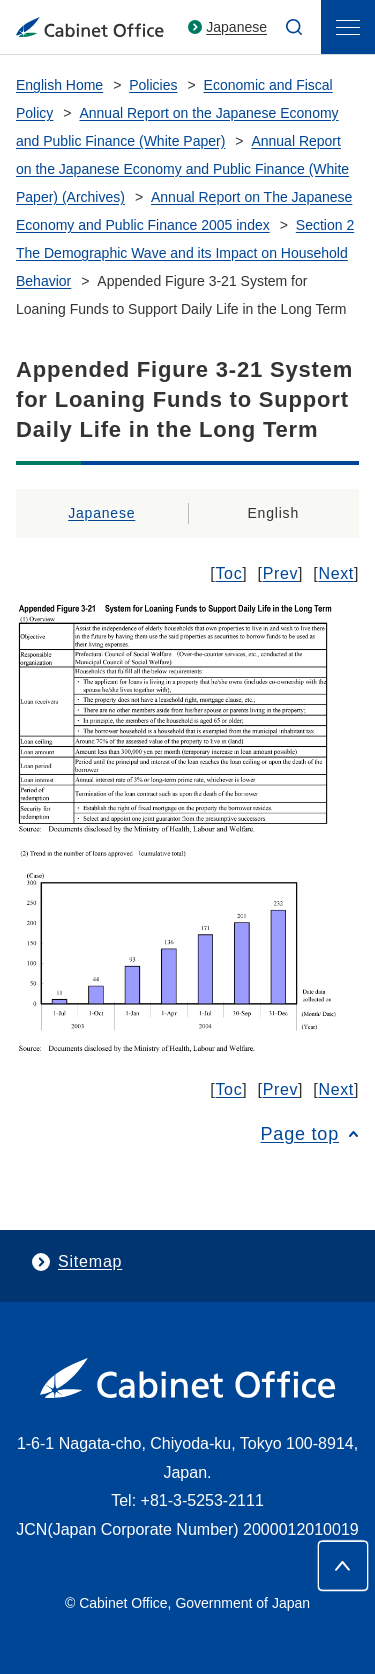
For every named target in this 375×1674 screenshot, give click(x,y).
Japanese (236, 27)
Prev (280, 573)
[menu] (348, 27)
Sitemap (90, 1261)
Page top (300, 1134)
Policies (153, 85)
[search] (294, 27)
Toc (228, 573)
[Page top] (343, 1566)
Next (335, 573)
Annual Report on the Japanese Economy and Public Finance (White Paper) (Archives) (182, 169)
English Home (59, 85)
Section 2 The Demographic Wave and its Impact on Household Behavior (185, 253)
